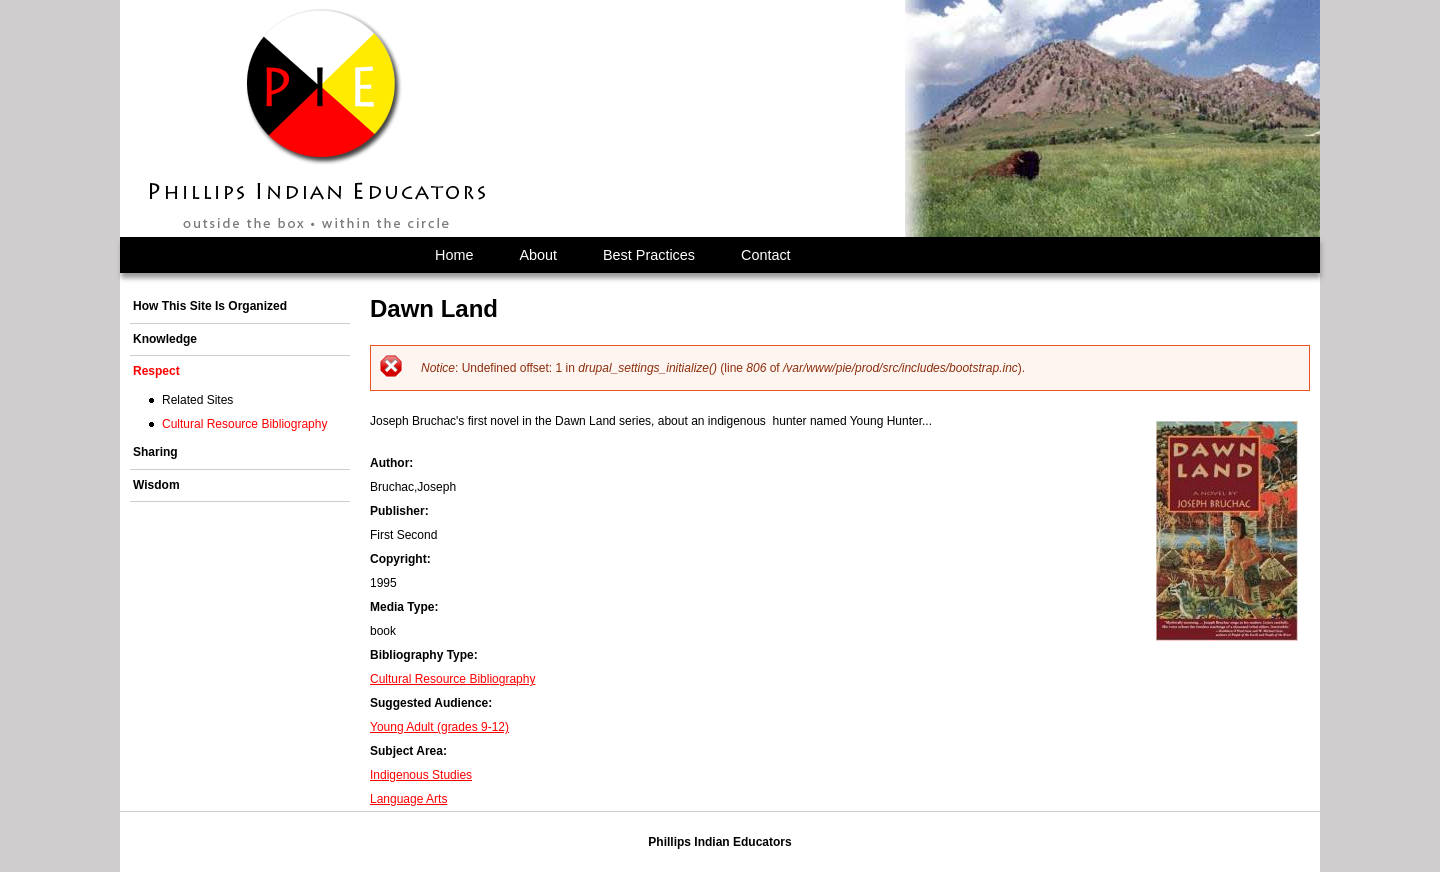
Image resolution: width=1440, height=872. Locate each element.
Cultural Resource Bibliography (452, 679)
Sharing (155, 452)
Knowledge (165, 339)
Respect (156, 371)
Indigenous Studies (421, 775)
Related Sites (197, 400)
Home (454, 255)
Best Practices (649, 255)
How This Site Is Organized (210, 306)
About (538, 255)
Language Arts (408, 799)
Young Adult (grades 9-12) (439, 727)
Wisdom (156, 485)
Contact (766, 255)
